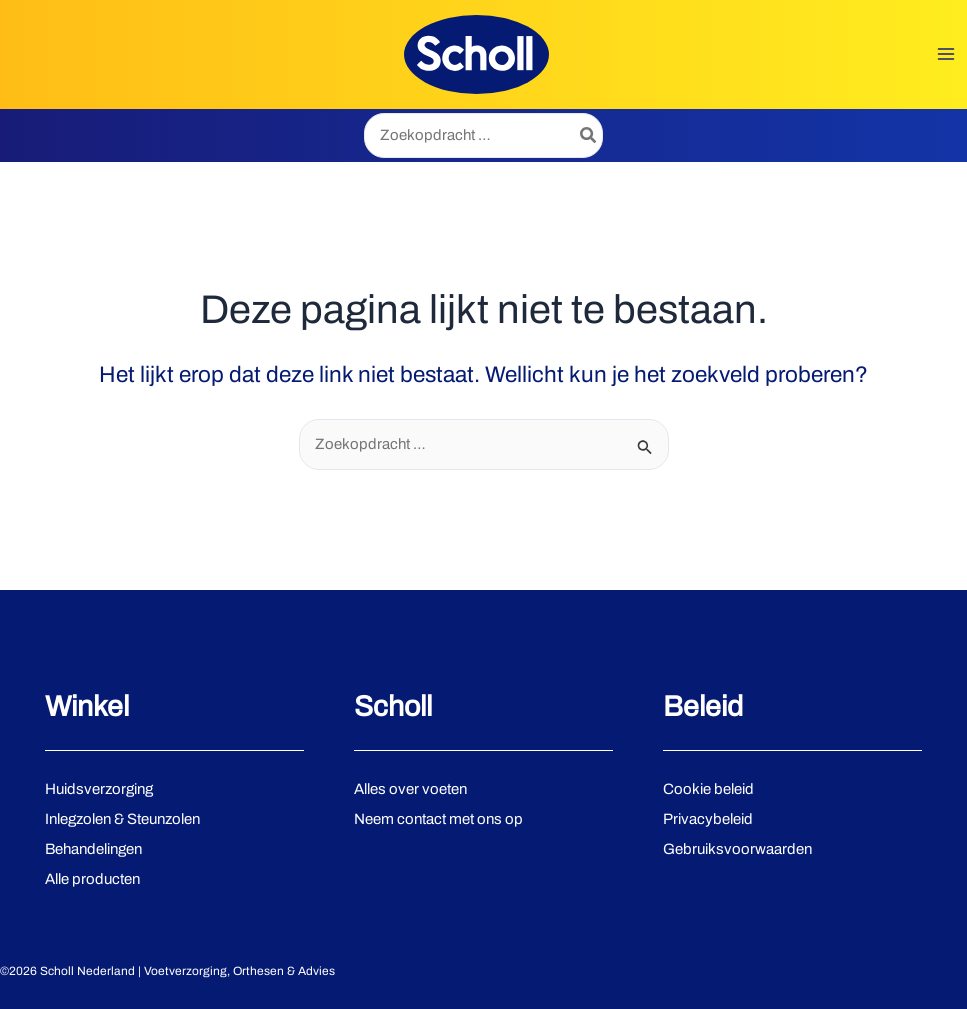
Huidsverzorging (99, 789)
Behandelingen (93, 849)
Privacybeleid (708, 819)
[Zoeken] (589, 135)
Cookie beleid (708, 789)
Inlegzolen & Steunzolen (122, 819)
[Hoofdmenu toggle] (946, 54)
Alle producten (92, 879)
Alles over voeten (410, 789)
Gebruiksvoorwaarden (737, 849)
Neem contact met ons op (438, 819)
